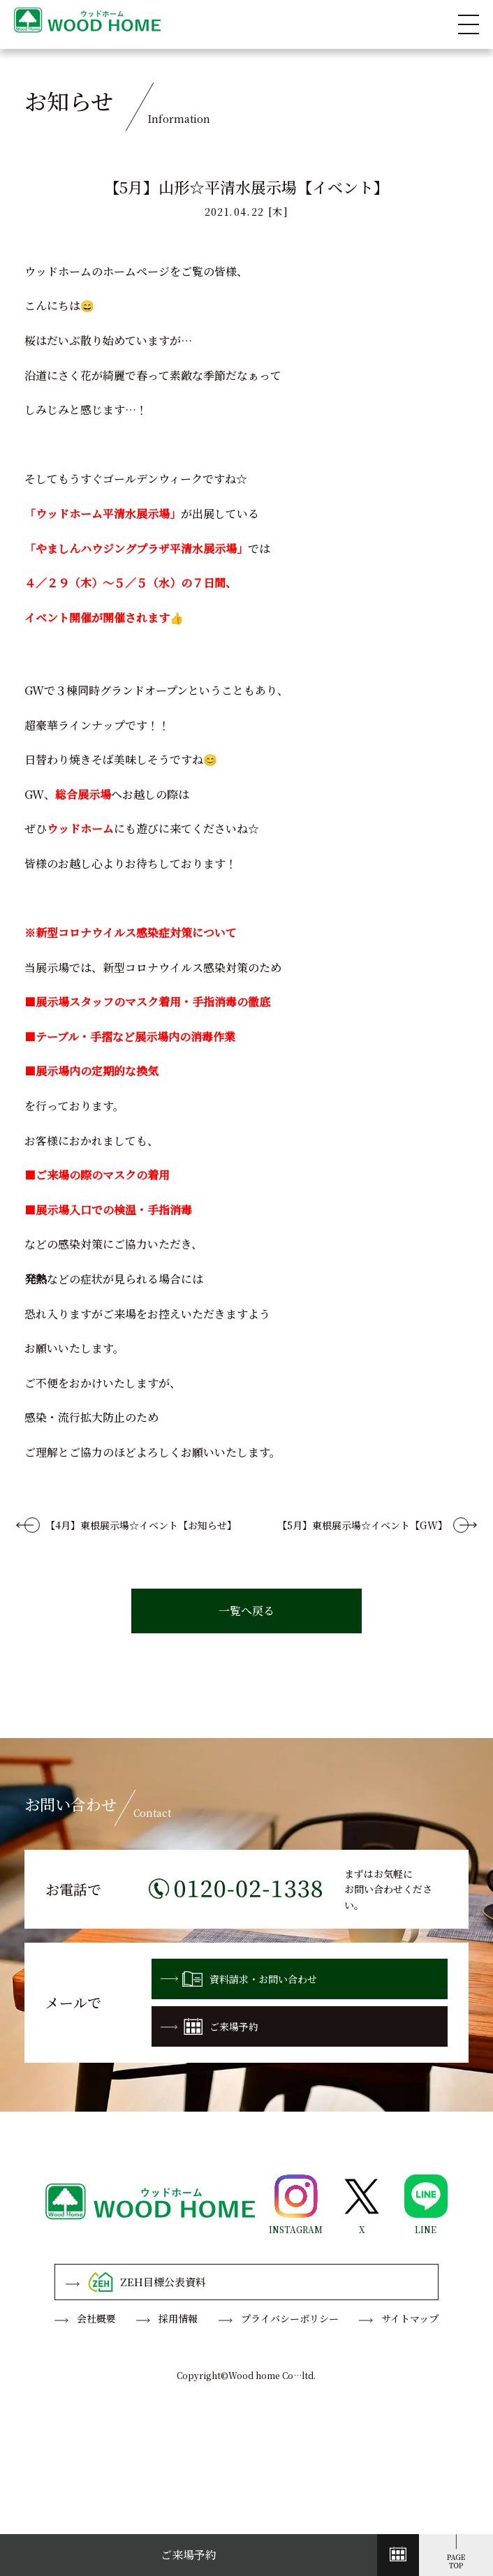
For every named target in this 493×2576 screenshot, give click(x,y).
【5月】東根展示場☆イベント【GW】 (362, 1525)
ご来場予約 (209, 2026)
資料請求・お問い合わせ (239, 1979)
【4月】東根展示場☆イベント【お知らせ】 (141, 1525)
